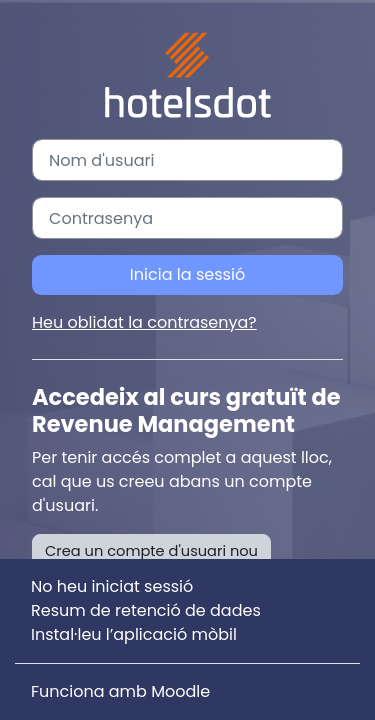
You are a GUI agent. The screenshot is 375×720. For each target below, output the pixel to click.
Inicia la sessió (187, 274)
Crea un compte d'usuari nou (151, 551)
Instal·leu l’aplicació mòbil (134, 634)
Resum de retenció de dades (146, 610)
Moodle (180, 691)
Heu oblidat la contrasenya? (144, 322)
